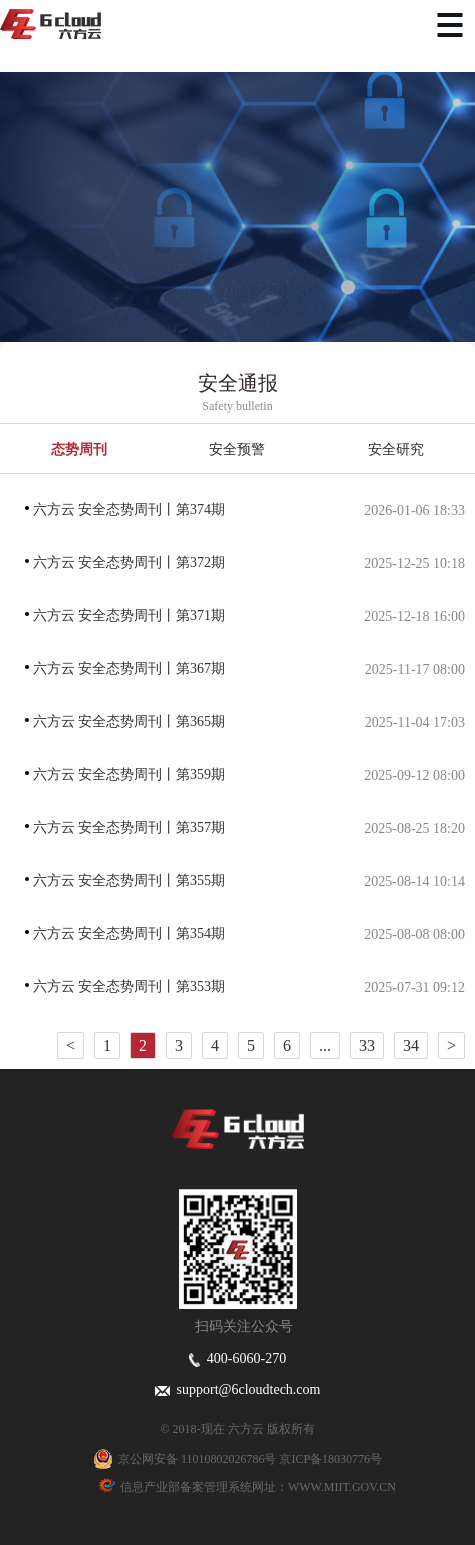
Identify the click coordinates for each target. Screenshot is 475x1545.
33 (367, 1045)
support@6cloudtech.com (238, 1389)
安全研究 (396, 449)
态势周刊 (79, 449)
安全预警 (237, 449)
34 (411, 1045)
